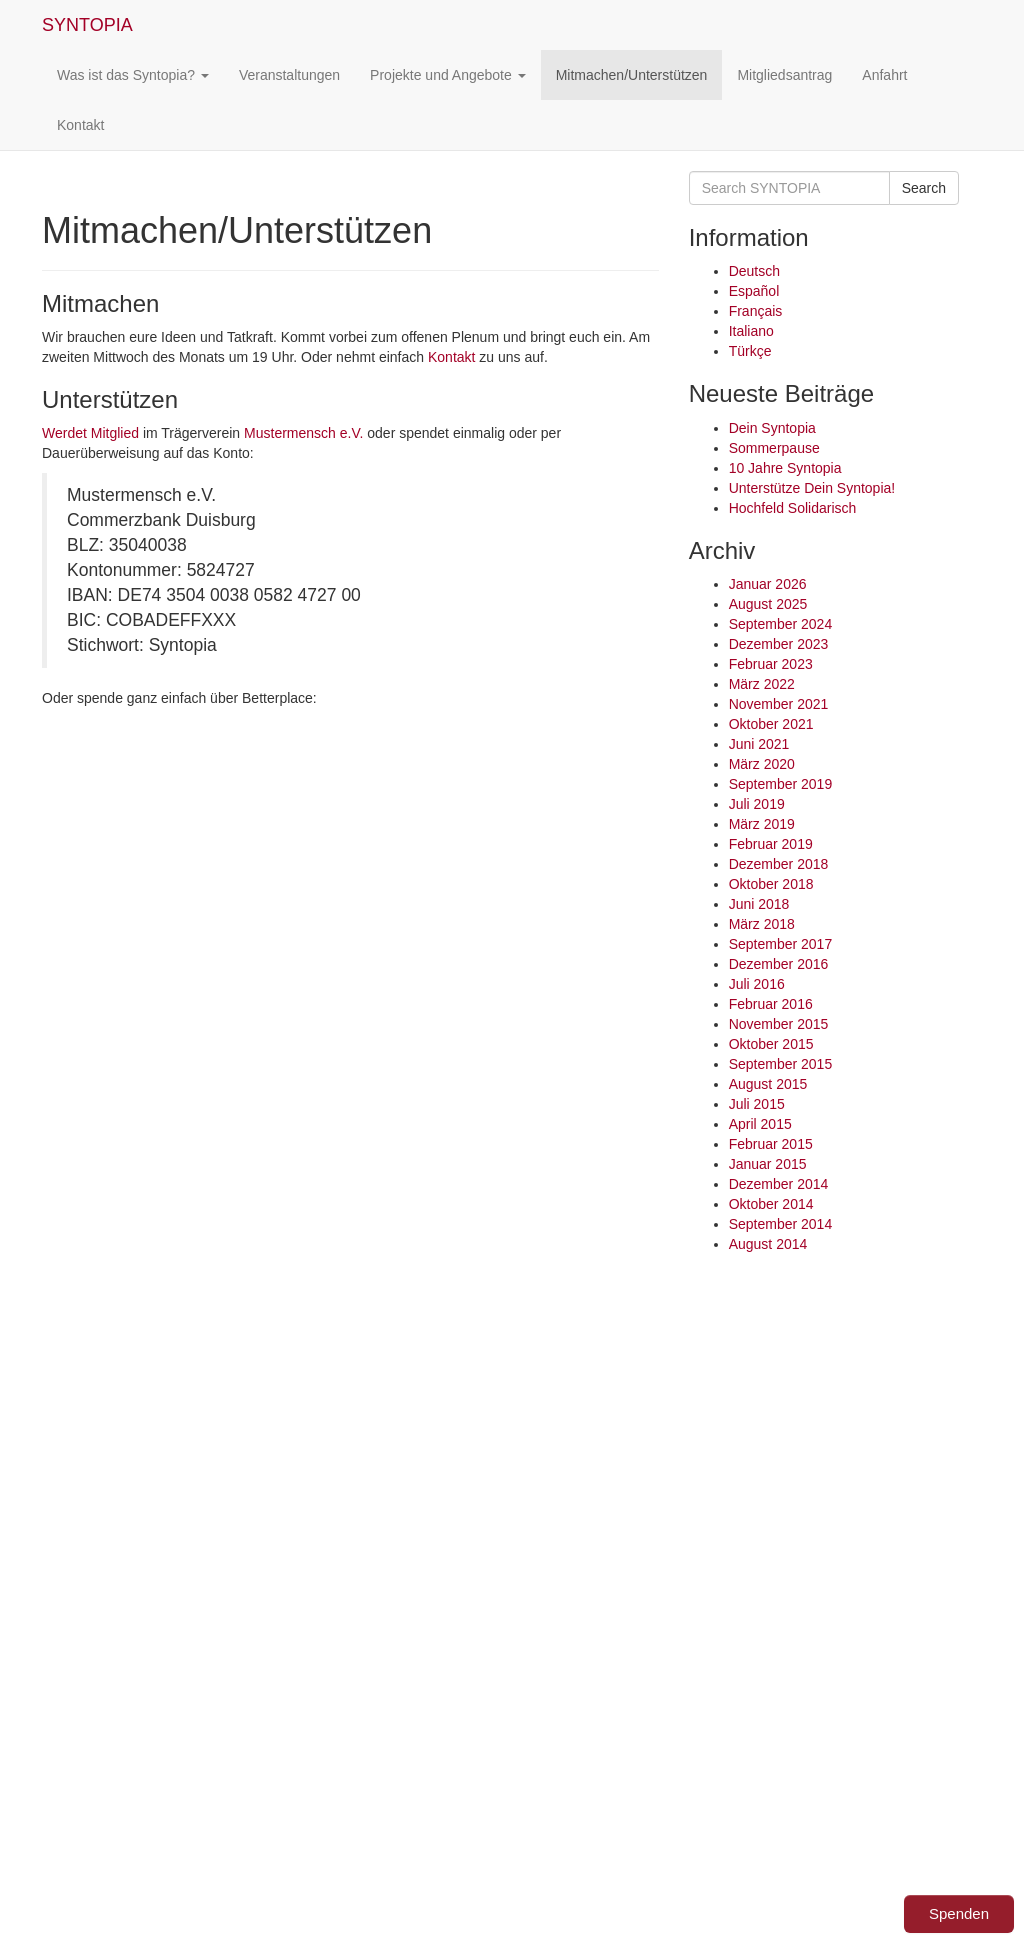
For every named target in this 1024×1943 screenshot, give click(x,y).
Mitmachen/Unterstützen (632, 75)
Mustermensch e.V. (303, 433)
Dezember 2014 (779, 1184)
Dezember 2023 (779, 644)
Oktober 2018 (771, 884)
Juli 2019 (757, 804)
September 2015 (781, 1064)
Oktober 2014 (771, 1204)
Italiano (751, 331)
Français (756, 311)
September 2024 (781, 624)
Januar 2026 (768, 584)
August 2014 (768, 1244)
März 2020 (762, 764)
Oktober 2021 (771, 724)
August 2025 (768, 604)
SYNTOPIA (87, 25)
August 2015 (768, 1084)
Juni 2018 (759, 904)
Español (754, 291)
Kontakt (80, 125)
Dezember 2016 (779, 964)
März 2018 (762, 924)
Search (924, 188)
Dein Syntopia (772, 428)
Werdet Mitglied (90, 433)
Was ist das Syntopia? (133, 75)
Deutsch (754, 271)
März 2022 (762, 684)
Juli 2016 (757, 984)
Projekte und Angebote (448, 75)
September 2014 (781, 1224)
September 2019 (781, 784)
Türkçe (750, 351)
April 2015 (760, 1124)
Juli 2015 (757, 1104)
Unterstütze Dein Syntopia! (812, 488)
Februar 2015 (771, 1144)
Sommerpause (774, 448)
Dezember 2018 (779, 864)
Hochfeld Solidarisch (793, 508)
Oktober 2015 (771, 1044)
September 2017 (781, 944)
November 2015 (779, 1024)
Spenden (959, 1913)
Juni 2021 (759, 744)
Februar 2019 (771, 844)
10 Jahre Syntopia (785, 468)
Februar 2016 (771, 1004)
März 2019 (762, 824)
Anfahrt (884, 75)
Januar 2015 (768, 1164)
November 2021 (779, 704)
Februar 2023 (771, 664)
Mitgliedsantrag (784, 75)
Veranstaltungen (289, 75)
